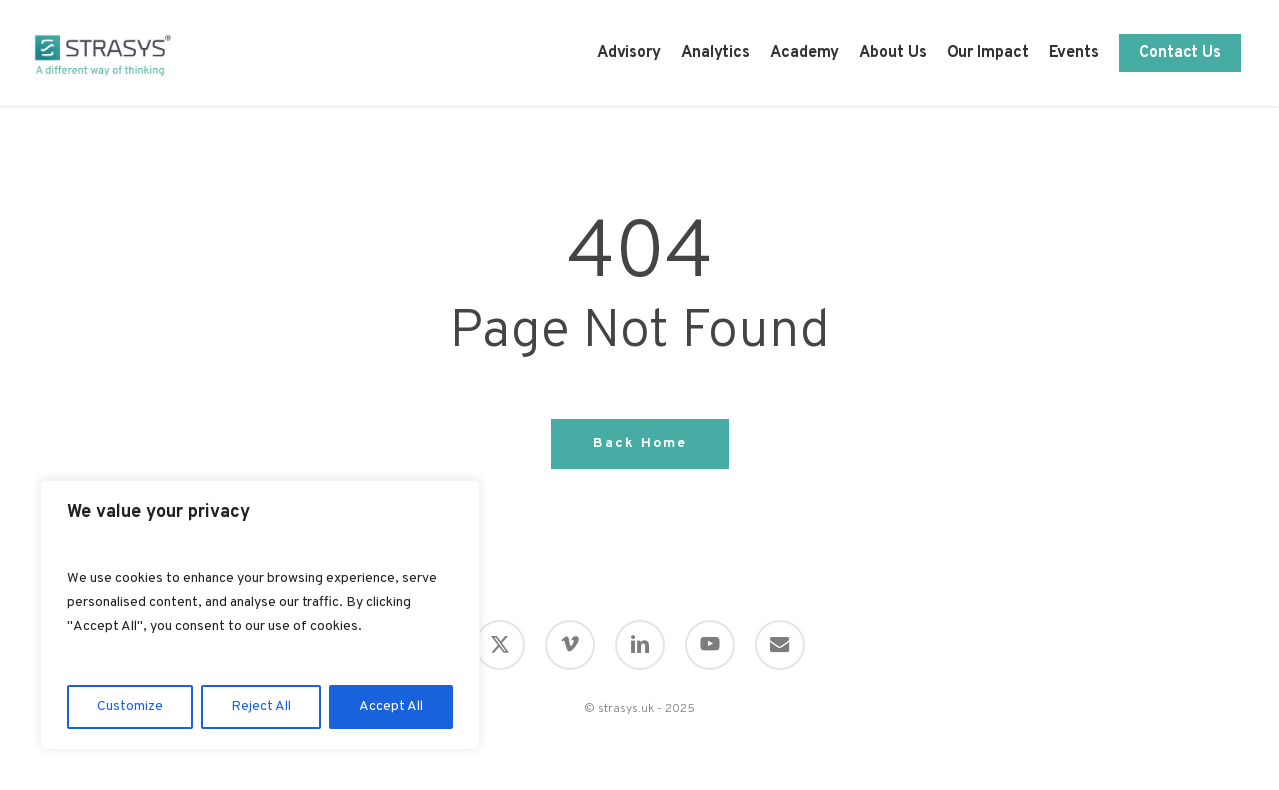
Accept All (391, 706)
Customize (130, 706)
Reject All (261, 706)
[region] (260, 615)
